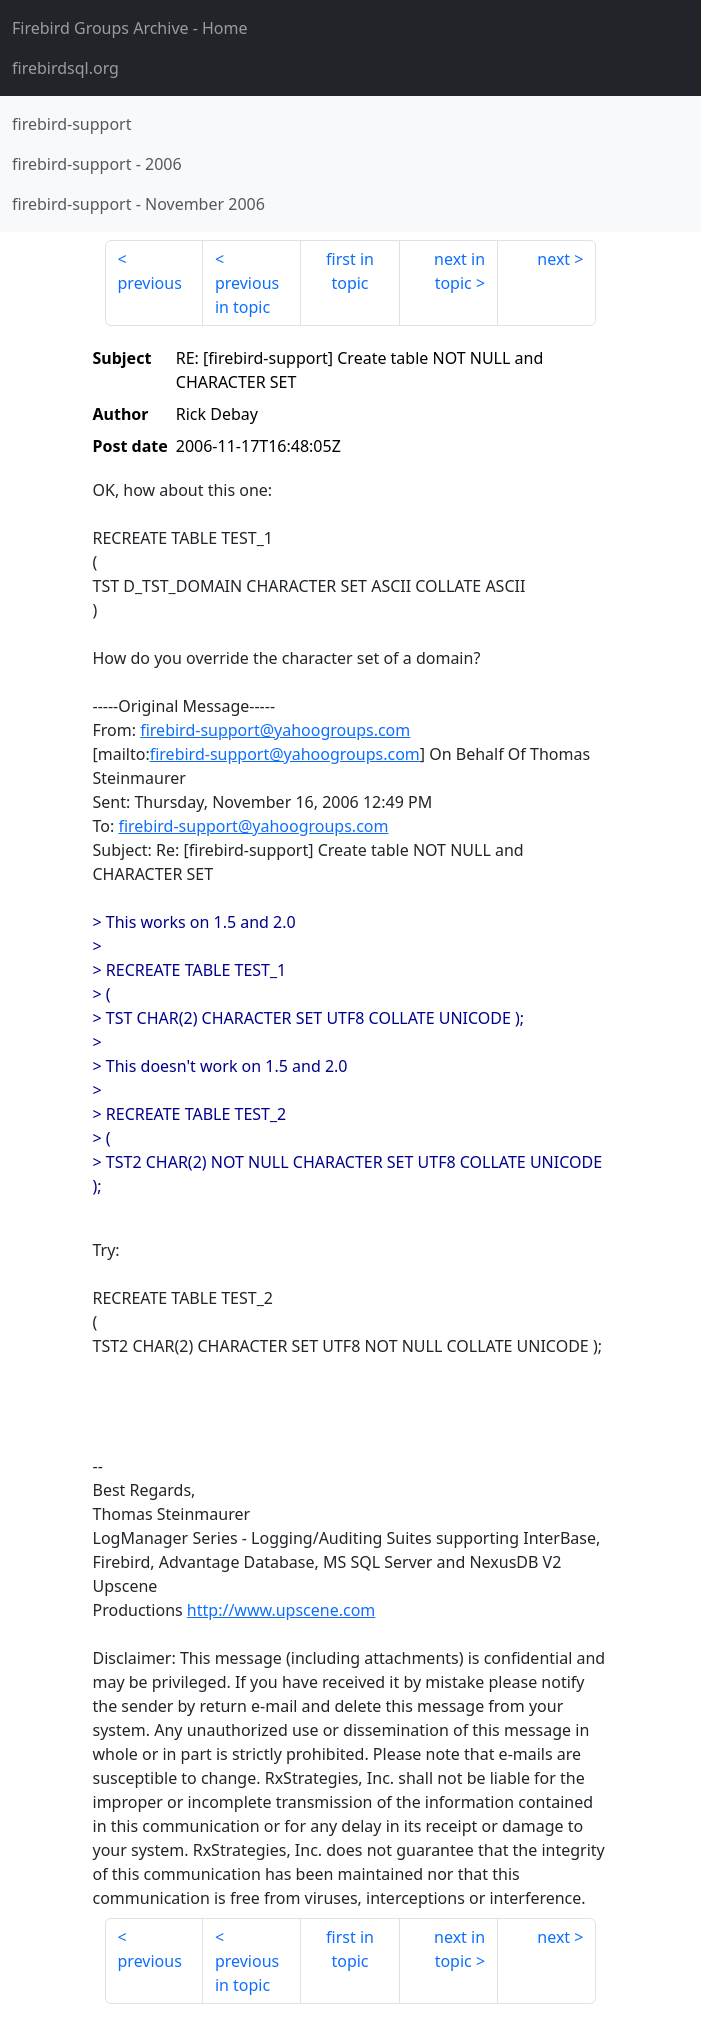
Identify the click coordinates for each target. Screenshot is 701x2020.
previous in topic (247, 295)
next (553, 259)
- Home (130, 28)
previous (150, 283)
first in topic (350, 271)
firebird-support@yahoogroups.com (275, 730)
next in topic (459, 271)
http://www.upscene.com (281, 1610)
